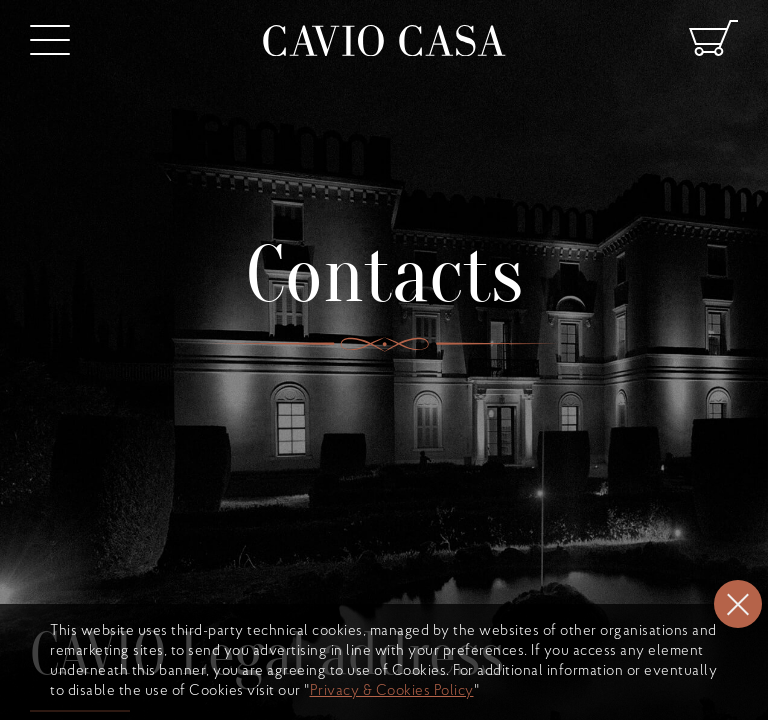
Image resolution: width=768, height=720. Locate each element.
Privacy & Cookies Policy (392, 691)
